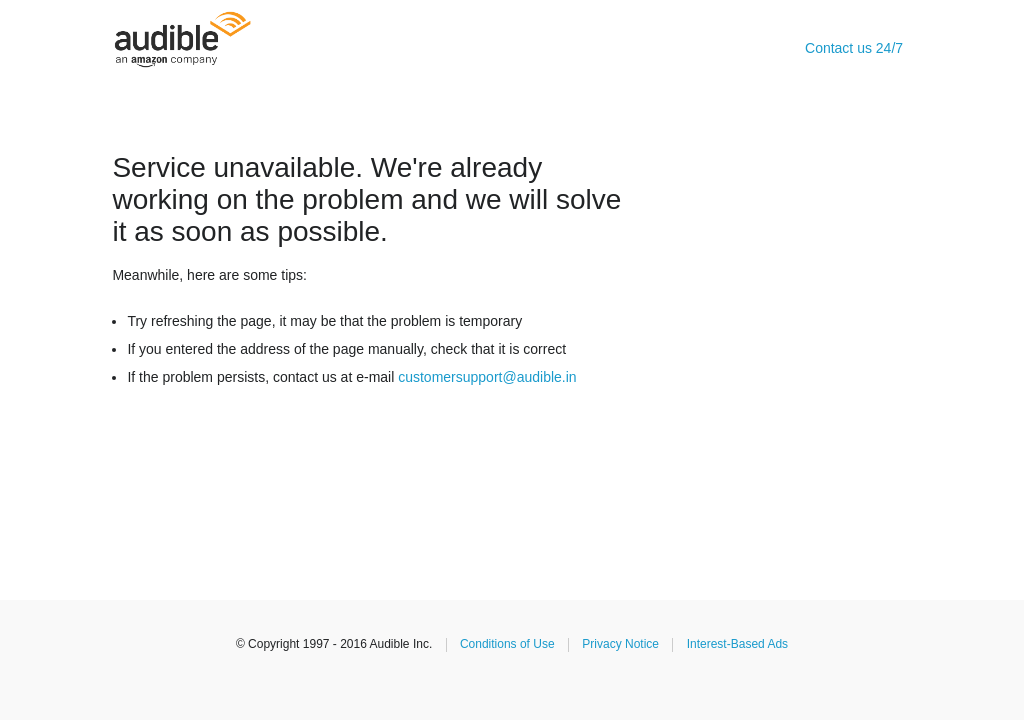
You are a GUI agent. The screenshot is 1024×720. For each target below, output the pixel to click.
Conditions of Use (507, 644)
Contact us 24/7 (854, 48)
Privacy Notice (620, 644)
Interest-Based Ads (737, 644)
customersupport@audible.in (487, 377)
